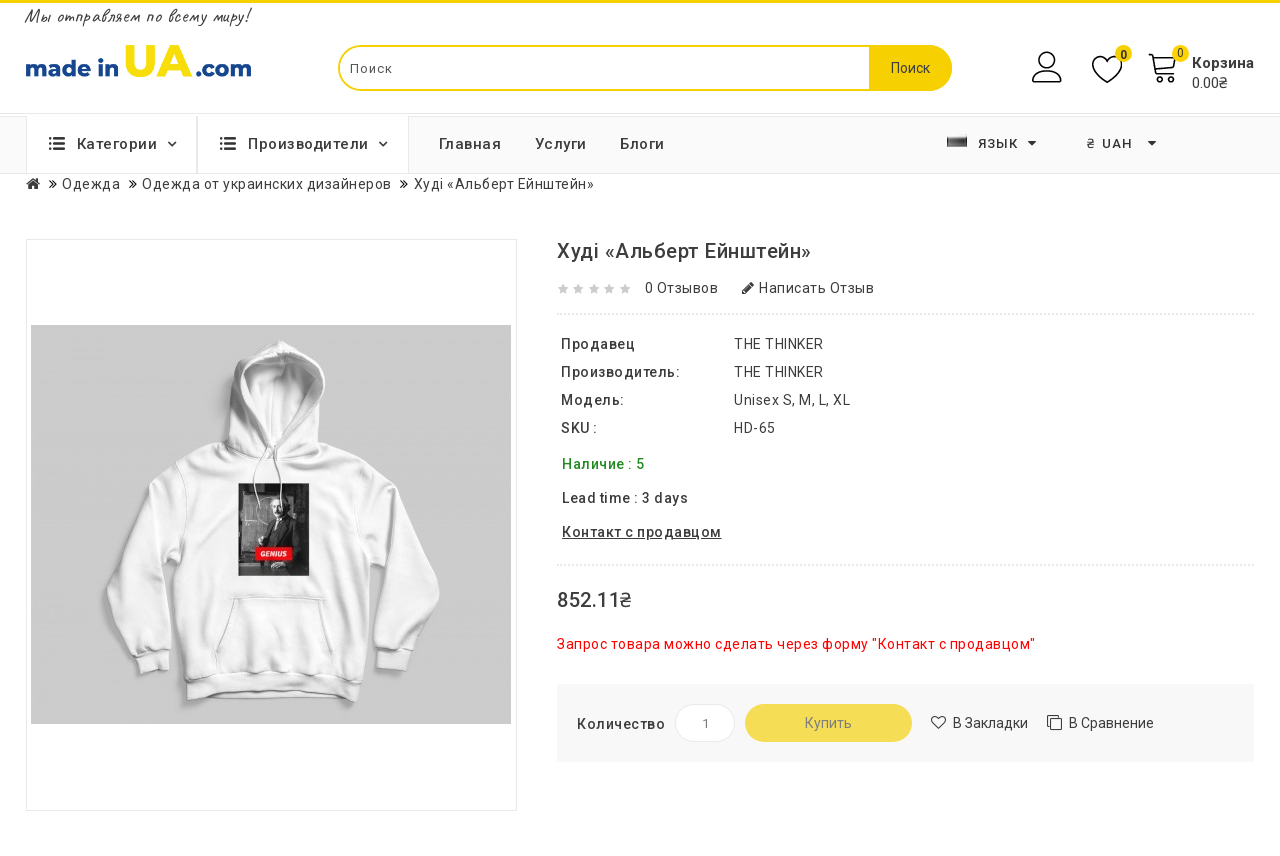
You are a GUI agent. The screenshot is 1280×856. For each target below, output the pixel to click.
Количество (621, 724)
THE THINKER (779, 372)
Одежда (91, 184)
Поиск (910, 68)
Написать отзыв (808, 288)
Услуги (561, 144)
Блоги (642, 144)
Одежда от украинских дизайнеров (267, 184)
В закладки (990, 723)
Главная (470, 144)
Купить (828, 723)
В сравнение (1111, 723)
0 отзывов (682, 288)
